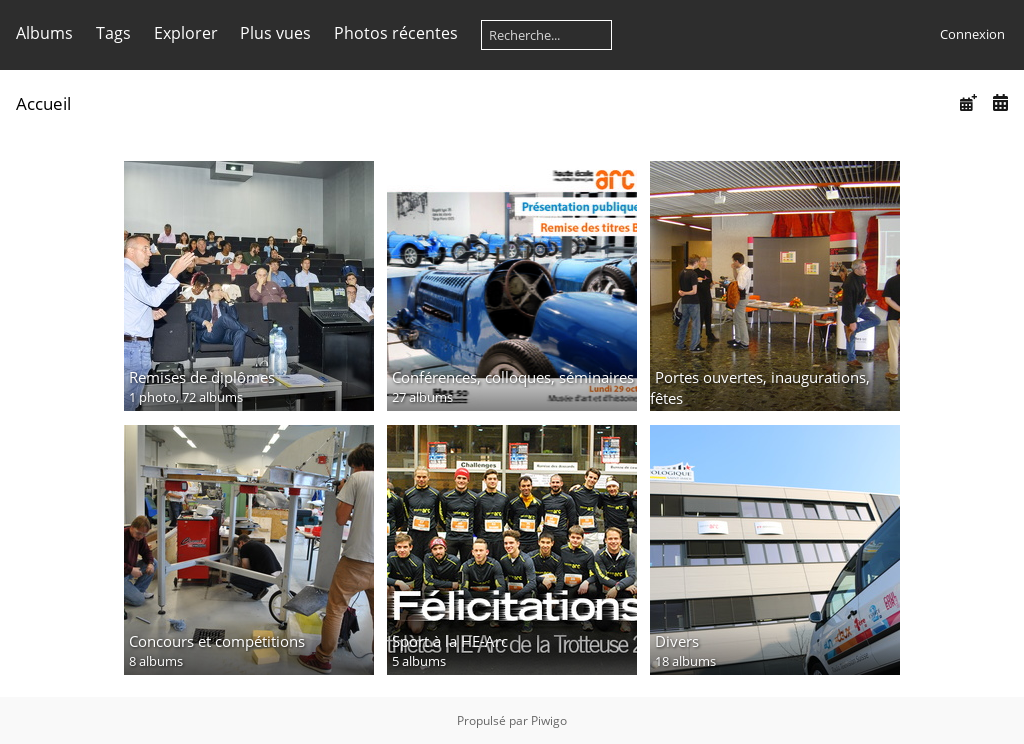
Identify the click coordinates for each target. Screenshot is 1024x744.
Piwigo (549, 720)
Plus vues (275, 33)
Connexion (972, 34)
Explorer (186, 33)
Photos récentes (396, 33)
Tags (113, 33)
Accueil (43, 103)
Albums (44, 33)
